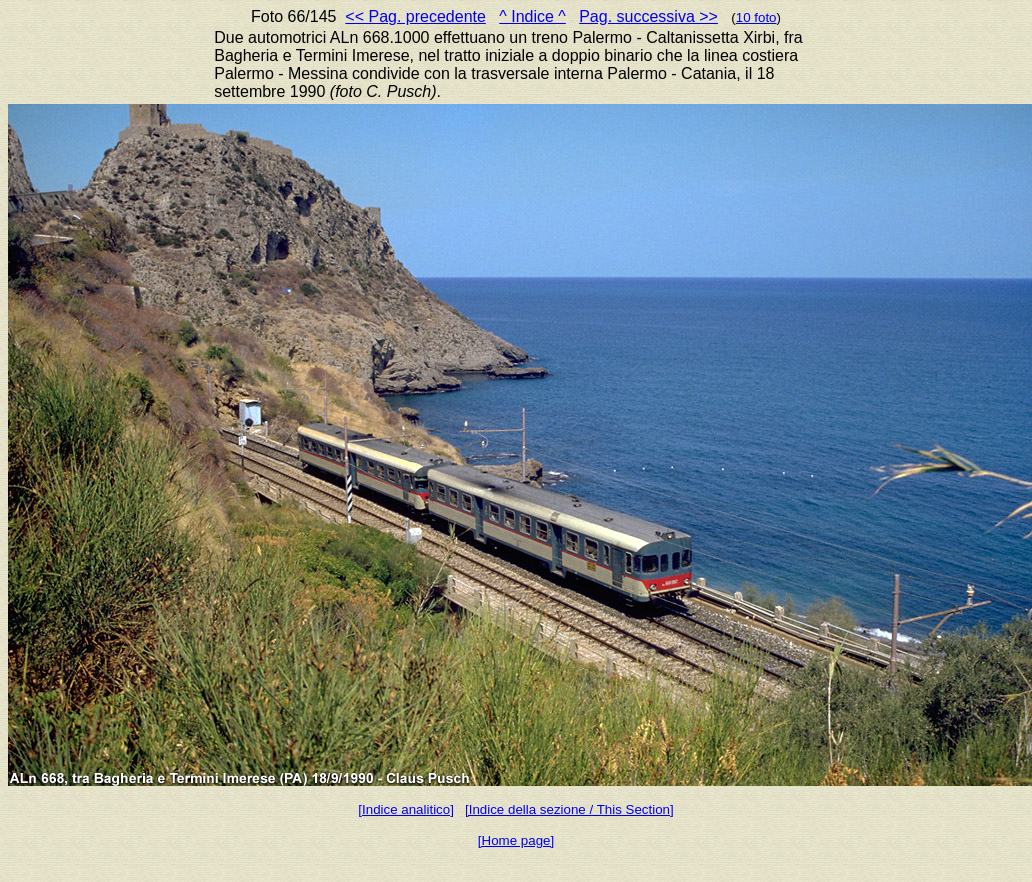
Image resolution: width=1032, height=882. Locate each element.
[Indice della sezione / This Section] (569, 809)
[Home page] (516, 840)
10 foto (756, 17)
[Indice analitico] (406, 809)
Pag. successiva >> (648, 16)
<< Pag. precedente (415, 16)
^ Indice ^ (532, 16)
